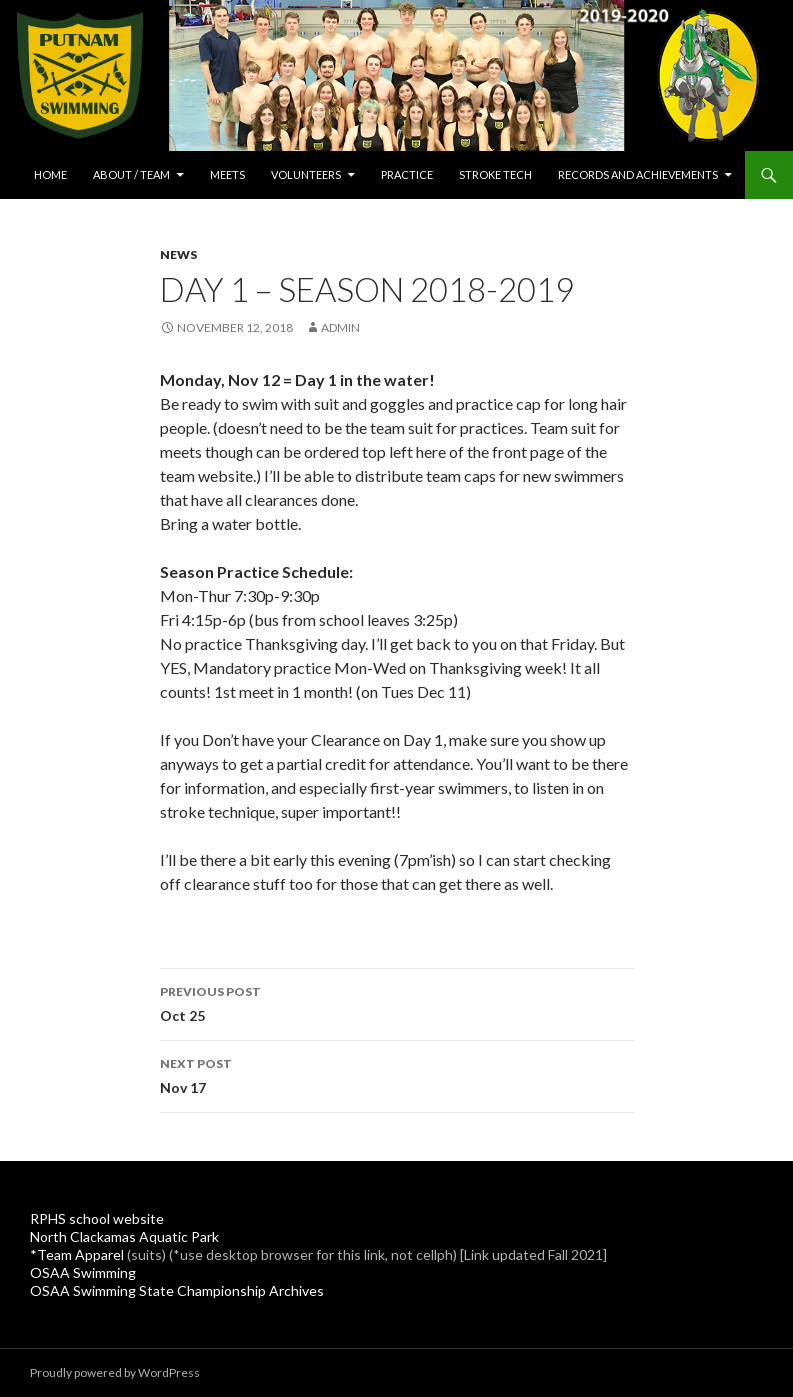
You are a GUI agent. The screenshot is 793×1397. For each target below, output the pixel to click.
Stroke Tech (495, 174)
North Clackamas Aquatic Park (124, 1236)
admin (340, 327)
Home (50, 174)
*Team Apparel (77, 1254)
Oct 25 (397, 1002)
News (178, 254)
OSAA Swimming (83, 1272)
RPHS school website (97, 1218)
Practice (407, 174)
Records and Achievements (638, 174)
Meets (227, 174)
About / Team (131, 174)
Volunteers (306, 174)
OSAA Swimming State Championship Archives (177, 1290)
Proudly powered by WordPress (115, 1372)
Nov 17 (397, 1074)
